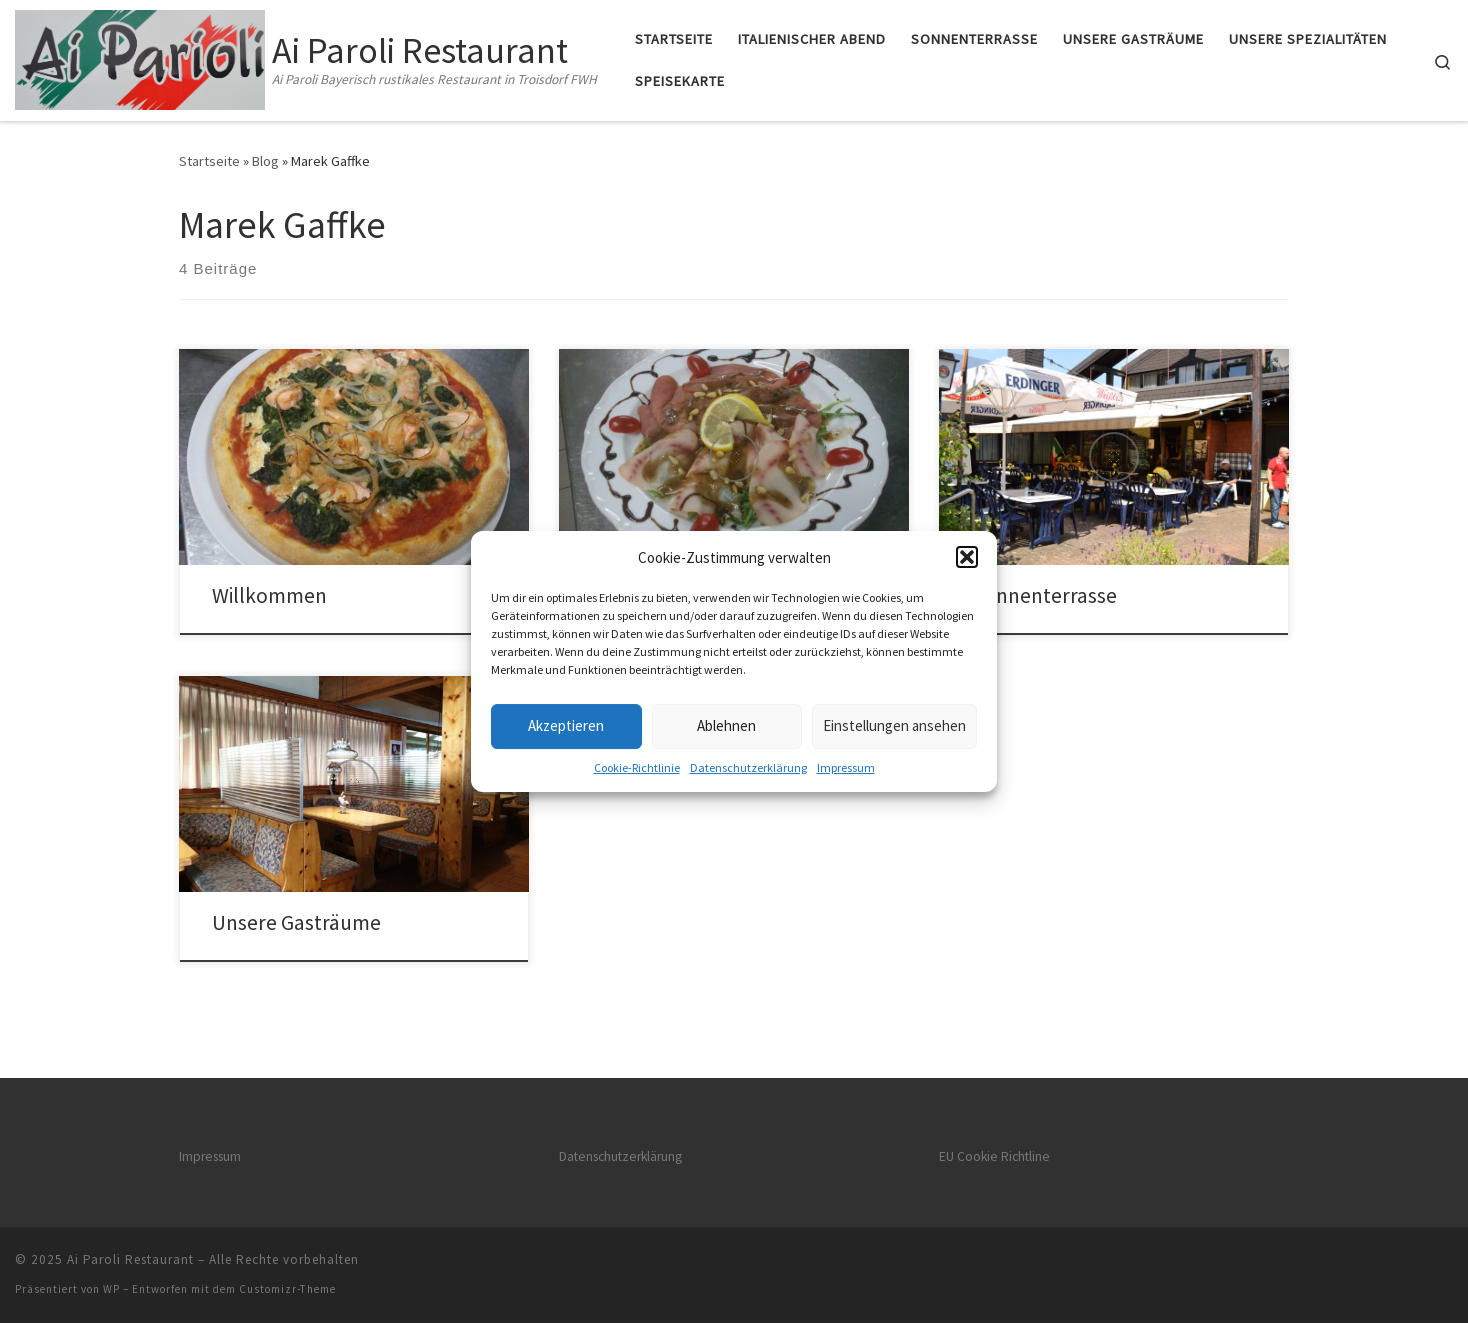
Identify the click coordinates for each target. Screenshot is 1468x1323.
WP (111, 1289)
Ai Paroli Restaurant (130, 1259)
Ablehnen (726, 725)
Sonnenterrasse (1044, 595)
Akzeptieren (566, 725)
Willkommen (269, 595)
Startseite (209, 161)
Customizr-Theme (287, 1289)
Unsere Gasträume (296, 922)
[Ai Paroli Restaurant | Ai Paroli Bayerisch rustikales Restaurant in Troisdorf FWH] (140, 56)
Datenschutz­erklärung (748, 767)
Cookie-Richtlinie (637, 767)
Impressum (846, 767)
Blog (265, 161)
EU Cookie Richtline (994, 1156)
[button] (967, 557)
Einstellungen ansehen (894, 725)
